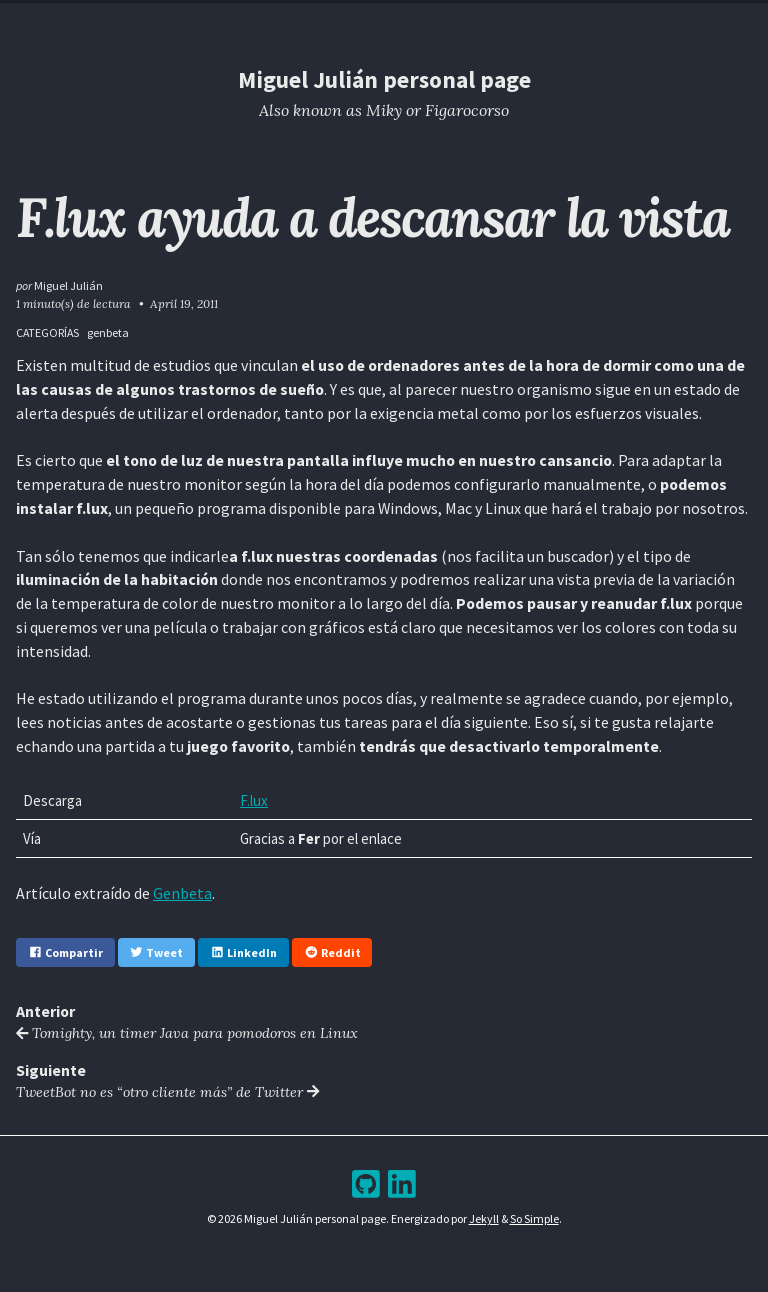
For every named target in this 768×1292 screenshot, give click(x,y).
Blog (326, 18)
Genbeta (182, 893)
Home (259, 18)
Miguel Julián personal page (384, 79)
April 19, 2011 (184, 303)
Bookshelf (491, 18)
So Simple (534, 1218)
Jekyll (484, 1218)
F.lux (254, 800)
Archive (399, 18)
